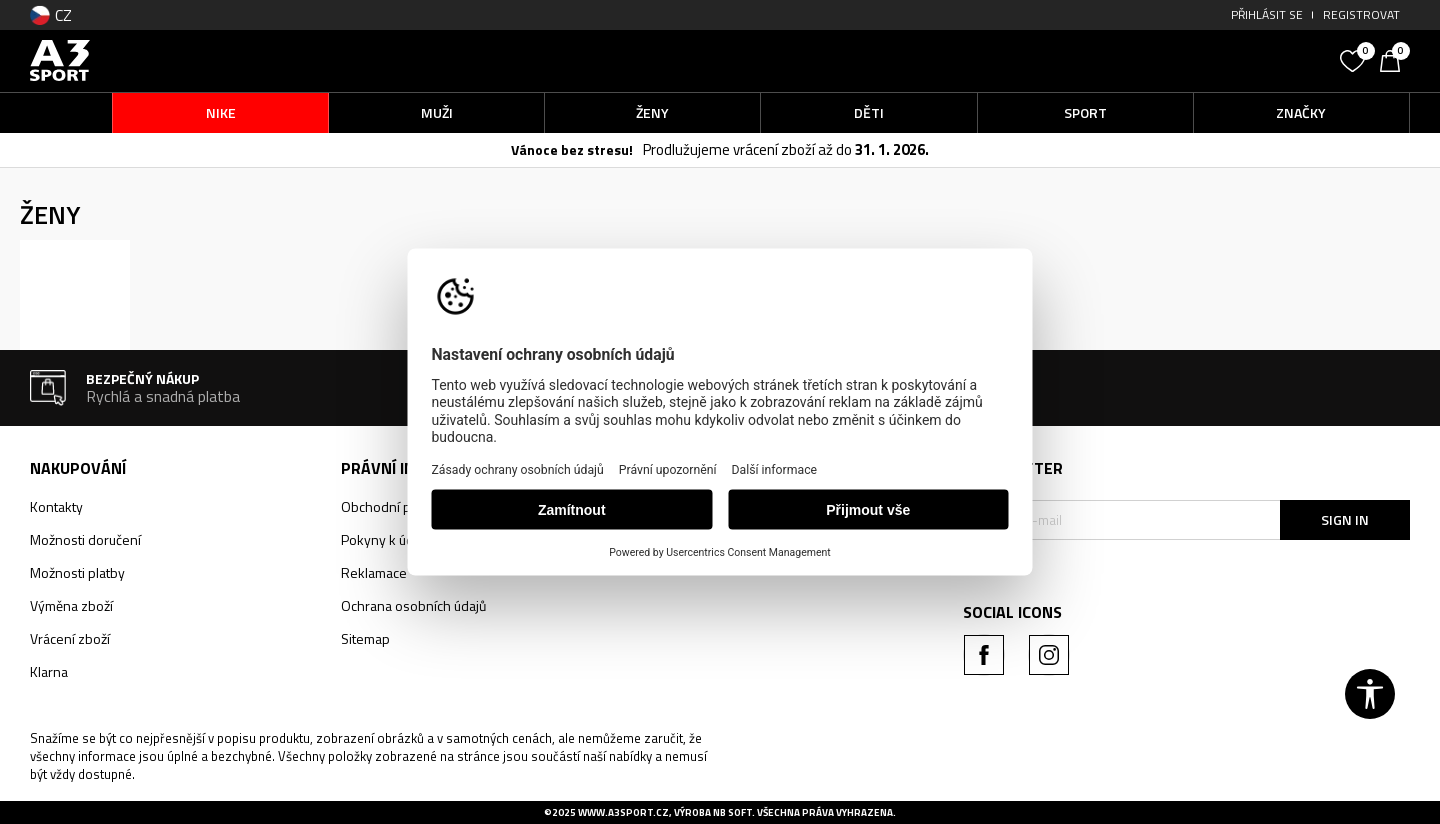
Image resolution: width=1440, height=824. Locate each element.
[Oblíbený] (1355, 59)
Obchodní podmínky (402, 506)
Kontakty (56, 506)
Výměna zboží (71, 605)
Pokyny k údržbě (390, 539)
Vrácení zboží (70, 638)
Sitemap (365, 638)
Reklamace (374, 572)
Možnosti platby (77, 572)
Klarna (49, 671)
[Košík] (1395, 59)
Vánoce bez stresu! (572, 149)
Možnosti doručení (85, 539)
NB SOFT (732, 812)
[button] (1180, 60)
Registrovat (1361, 14)
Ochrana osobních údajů (413, 605)
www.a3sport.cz (623, 812)
